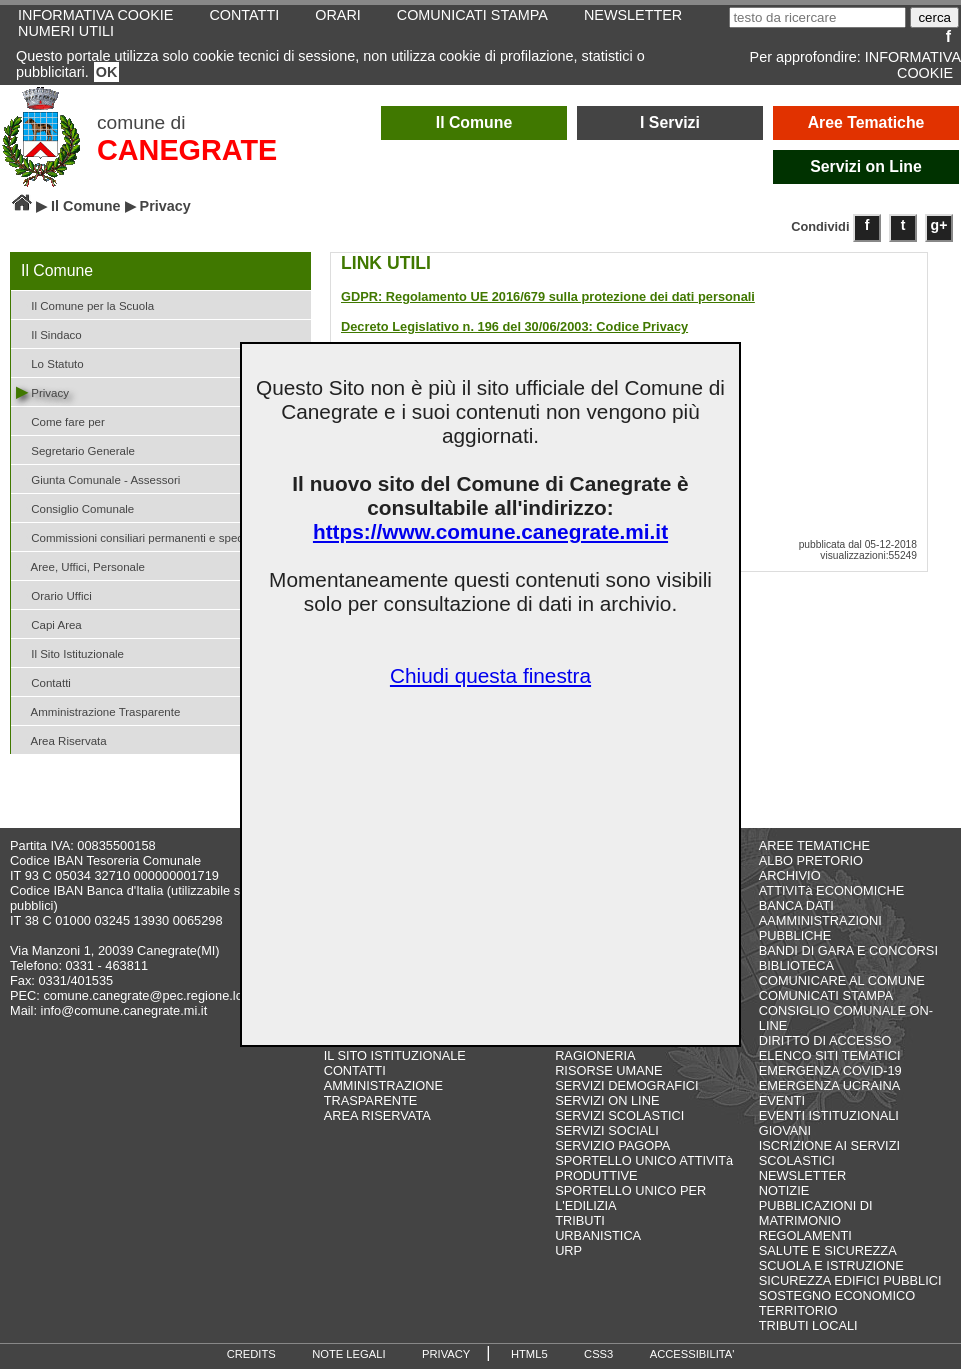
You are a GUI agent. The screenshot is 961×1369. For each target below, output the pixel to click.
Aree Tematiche (866, 122)
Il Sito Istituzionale (70, 652)
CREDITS (251, 1354)
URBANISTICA (598, 1235)
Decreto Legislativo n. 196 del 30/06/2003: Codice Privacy (514, 326)
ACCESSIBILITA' (692, 1354)
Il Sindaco (49, 333)
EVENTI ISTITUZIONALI (829, 1115)
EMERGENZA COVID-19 (830, 1070)
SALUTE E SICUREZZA (828, 1250)
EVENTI (782, 1100)
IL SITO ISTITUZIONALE (395, 1055)
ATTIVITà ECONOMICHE (832, 890)
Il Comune (474, 122)
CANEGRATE (187, 150)
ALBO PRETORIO (811, 860)
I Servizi (670, 122)
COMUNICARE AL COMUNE (842, 980)
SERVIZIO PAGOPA (612, 1145)
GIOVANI (785, 1130)
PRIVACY (446, 1354)
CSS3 (598, 1354)
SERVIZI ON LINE (607, 1100)
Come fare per (60, 420)
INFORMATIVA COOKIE (913, 65)
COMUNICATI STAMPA (826, 995)
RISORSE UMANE (608, 1070)
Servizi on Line (866, 166)
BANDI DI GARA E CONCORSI (848, 950)
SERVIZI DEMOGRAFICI (626, 1085)
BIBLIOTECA (796, 965)
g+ (939, 225)
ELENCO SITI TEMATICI (830, 1055)
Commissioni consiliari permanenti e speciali (136, 536)
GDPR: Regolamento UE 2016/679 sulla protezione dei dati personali (548, 296)
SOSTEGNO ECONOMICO (837, 1295)
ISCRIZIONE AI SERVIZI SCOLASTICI (829, 1153)
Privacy (42, 391)
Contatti (43, 681)
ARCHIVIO (790, 875)
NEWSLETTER (802, 1175)
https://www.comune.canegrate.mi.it (490, 531)
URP (568, 1250)
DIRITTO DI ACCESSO (825, 1040)
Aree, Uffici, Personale (80, 565)
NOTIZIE (784, 1190)
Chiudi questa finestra (490, 675)
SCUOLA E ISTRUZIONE (831, 1265)
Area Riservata (61, 739)
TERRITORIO (798, 1310)
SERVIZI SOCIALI (607, 1130)
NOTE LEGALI (348, 1354)
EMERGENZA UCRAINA (830, 1085)
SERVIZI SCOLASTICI (619, 1115)
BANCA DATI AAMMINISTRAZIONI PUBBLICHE (820, 920)
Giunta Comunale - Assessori (98, 478)
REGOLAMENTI (805, 1235)
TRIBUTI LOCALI (808, 1325)
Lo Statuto (50, 362)
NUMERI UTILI (66, 31)
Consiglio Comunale (75, 507)
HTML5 (529, 1354)
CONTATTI (355, 1070)
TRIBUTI (580, 1220)
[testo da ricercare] (817, 17)
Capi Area (49, 623)
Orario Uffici (54, 594)
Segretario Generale (75, 449)
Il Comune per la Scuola (85, 304)
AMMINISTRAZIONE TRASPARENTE (383, 1093)
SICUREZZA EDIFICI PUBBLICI (850, 1280)
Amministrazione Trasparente (98, 710)
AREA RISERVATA (377, 1115)
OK (107, 72)
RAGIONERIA (595, 1055)
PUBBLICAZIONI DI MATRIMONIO (816, 1213)
